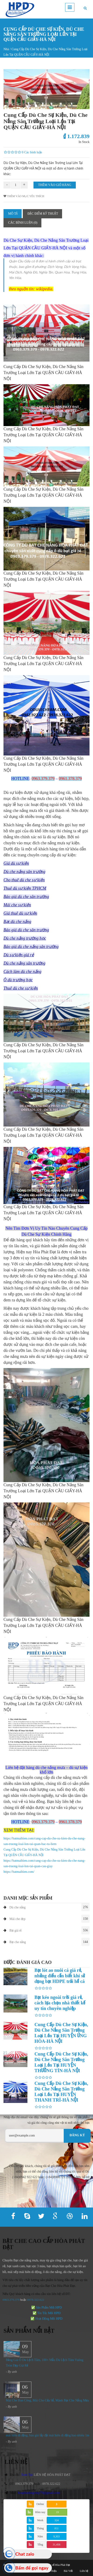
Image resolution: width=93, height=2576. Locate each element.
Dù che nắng (18, 1907)
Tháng (40, 2528)
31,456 (56, 2544)
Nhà (6, 49)
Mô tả (13, 213)
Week (40, 2520)
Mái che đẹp (18, 1919)
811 (56, 2528)
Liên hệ (84, 2571)
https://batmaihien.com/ (18, 1871)
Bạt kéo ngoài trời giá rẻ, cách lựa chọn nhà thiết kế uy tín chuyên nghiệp (59, 2003)
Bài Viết (68, 2571)
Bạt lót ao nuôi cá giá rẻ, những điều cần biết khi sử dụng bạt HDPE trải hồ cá (59, 1976)
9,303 (56, 2536)
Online (40, 2504)
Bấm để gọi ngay (31, 2567)
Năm (40, 2536)
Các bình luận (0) (22, 222)
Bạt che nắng (18, 1942)
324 (56, 2520)
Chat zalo (24, 2554)
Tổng (40, 2544)
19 (57, 2512)
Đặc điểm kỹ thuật (42, 213)
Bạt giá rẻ (16, 1930)
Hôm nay (40, 2512)
